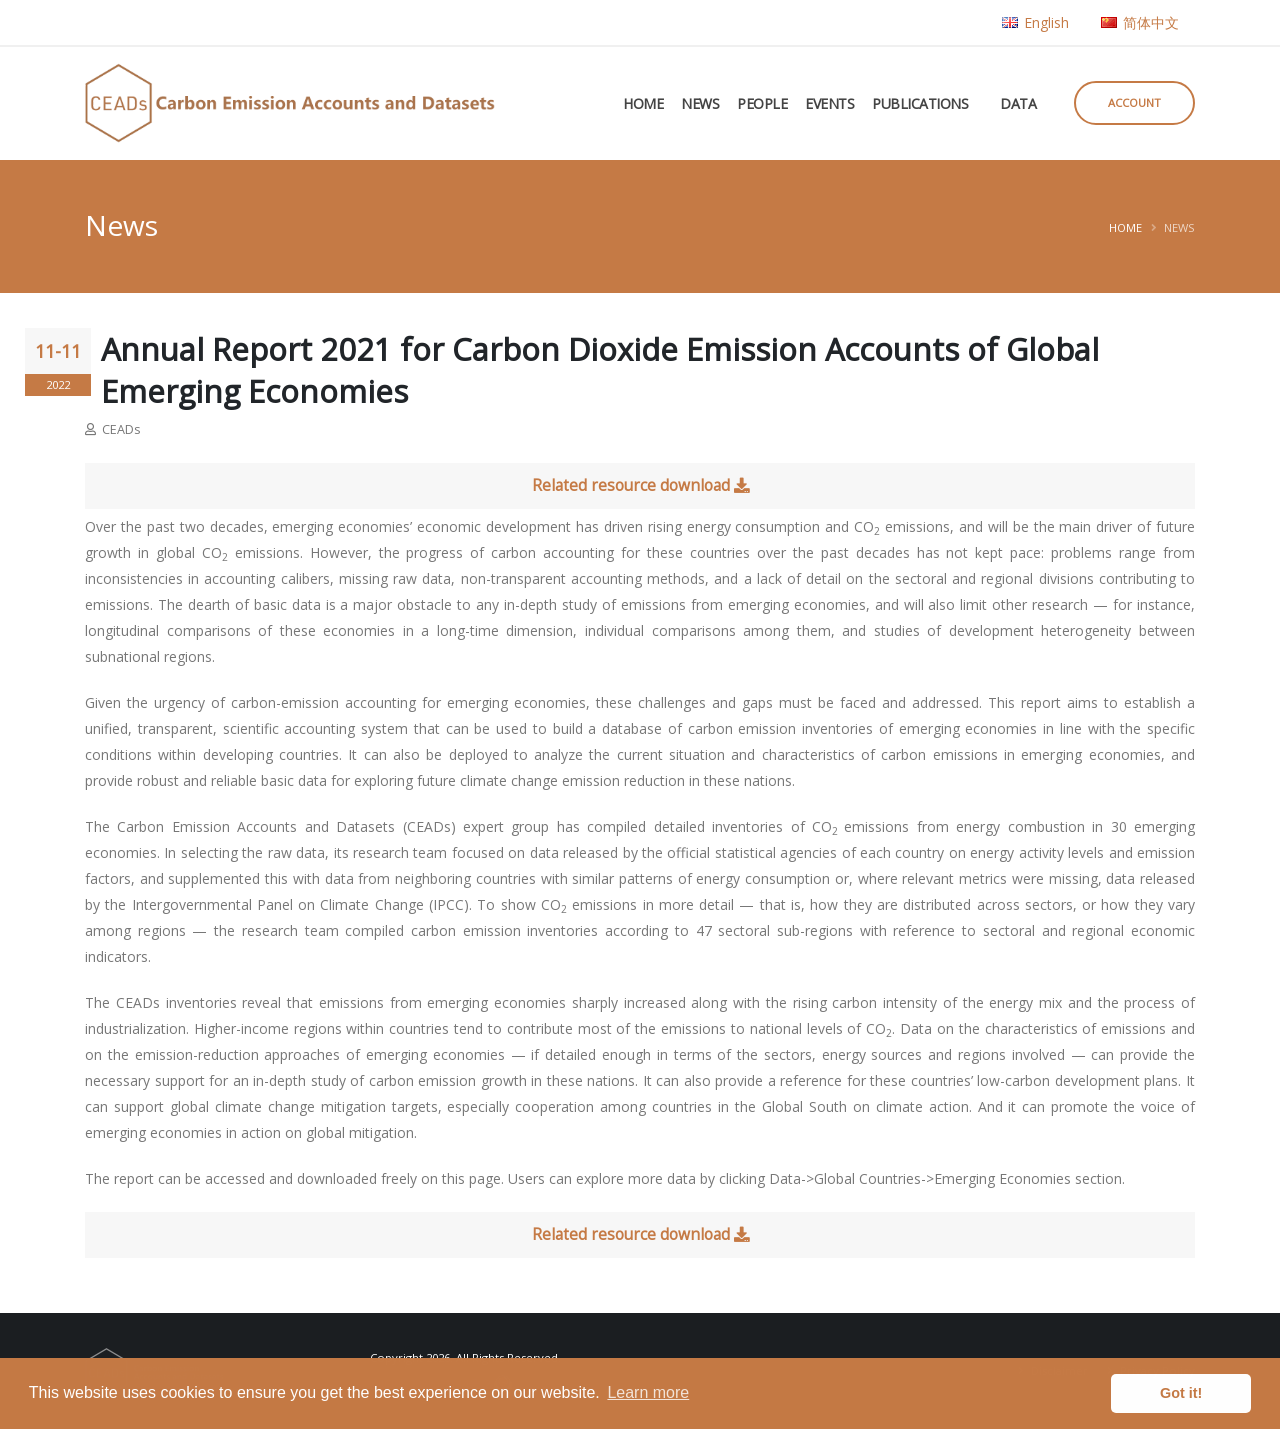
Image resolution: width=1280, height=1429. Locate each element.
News (700, 103)
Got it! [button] (1181, 1393)
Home (643, 103)
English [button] (1035, 22)
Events (829, 103)
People (762, 103)
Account (1134, 102)
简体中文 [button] (1140, 22)
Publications (920, 103)
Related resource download (640, 485)
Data (1018, 103)
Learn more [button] (648, 1392)
